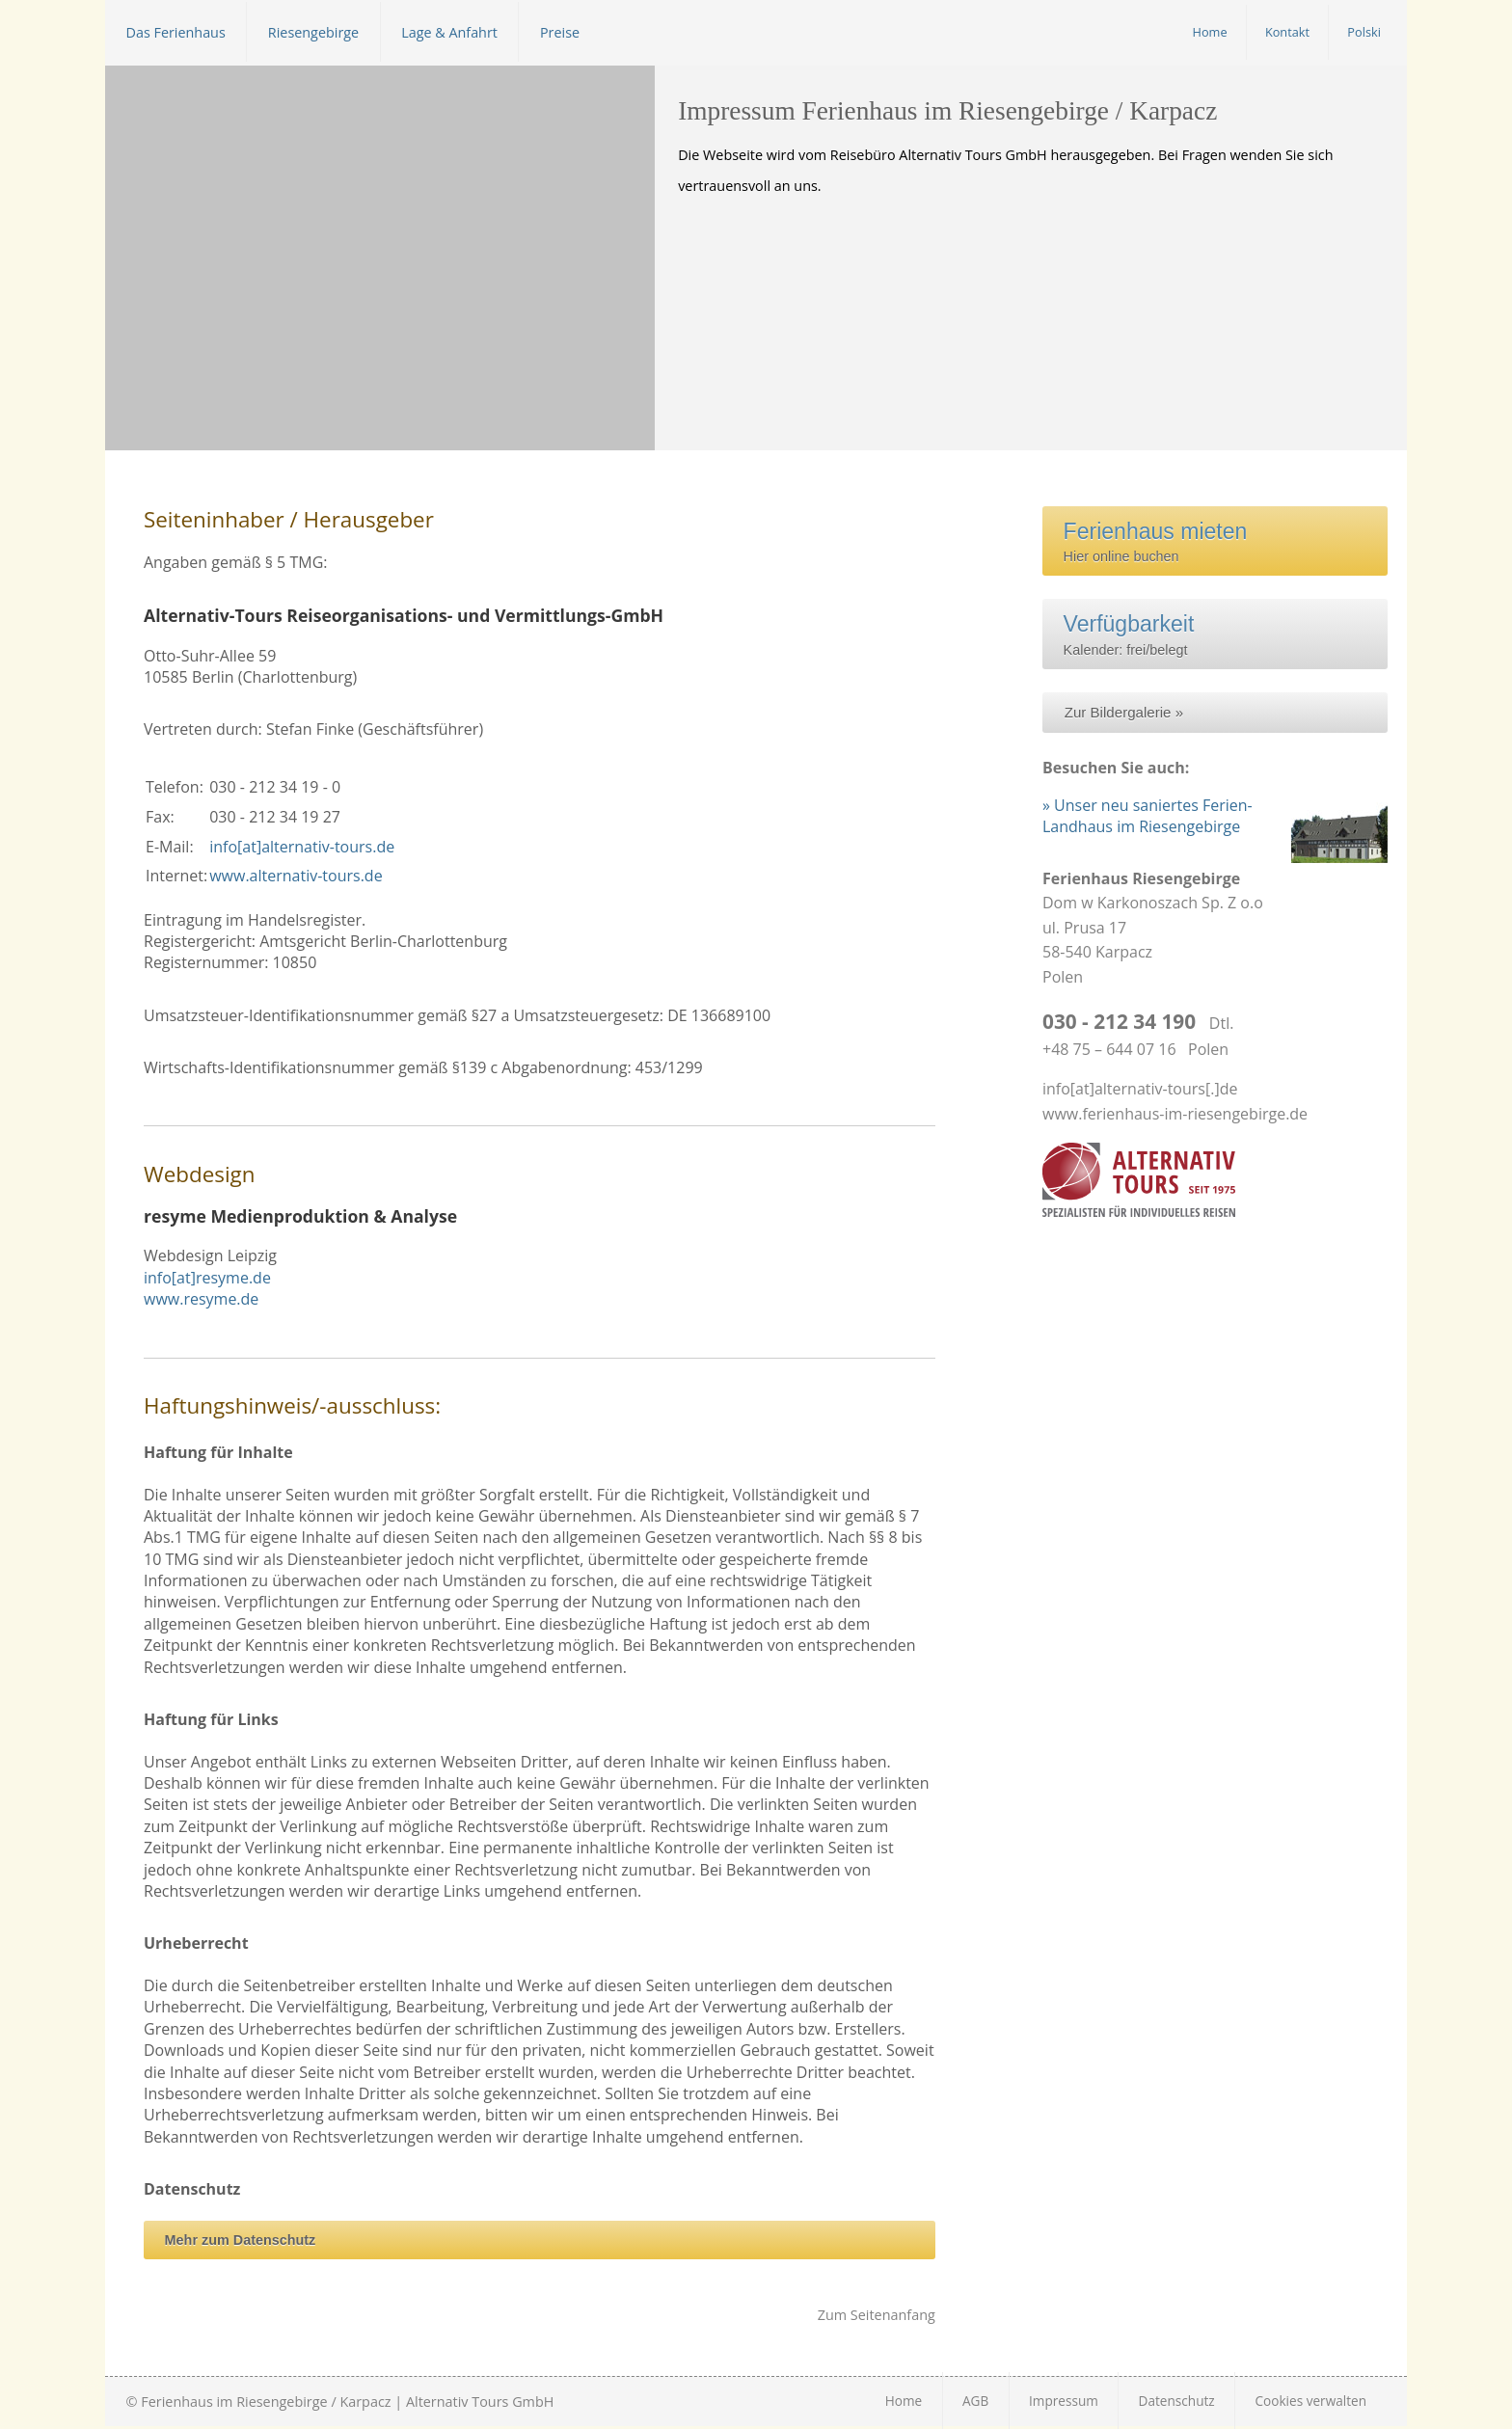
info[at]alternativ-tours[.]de (1139, 1088)
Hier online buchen (1156, 541)
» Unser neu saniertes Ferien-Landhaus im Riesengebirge (1147, 816)
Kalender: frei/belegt (1163, 633)
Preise (560, 31)
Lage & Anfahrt (449, 31)
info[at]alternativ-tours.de (301, 846)
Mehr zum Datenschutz (240, 2240)
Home (1210, 31)
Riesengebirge (313, 31)
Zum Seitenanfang (876, 2315)
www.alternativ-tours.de (295, 875)
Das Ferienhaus (176, 31)
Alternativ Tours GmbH (480, 2401)
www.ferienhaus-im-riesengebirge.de (1175, 1113)
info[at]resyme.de (207, 1277)
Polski (1364, 31)
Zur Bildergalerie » (1124, 712)
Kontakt (1287, 31)
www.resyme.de (201, 1298)
